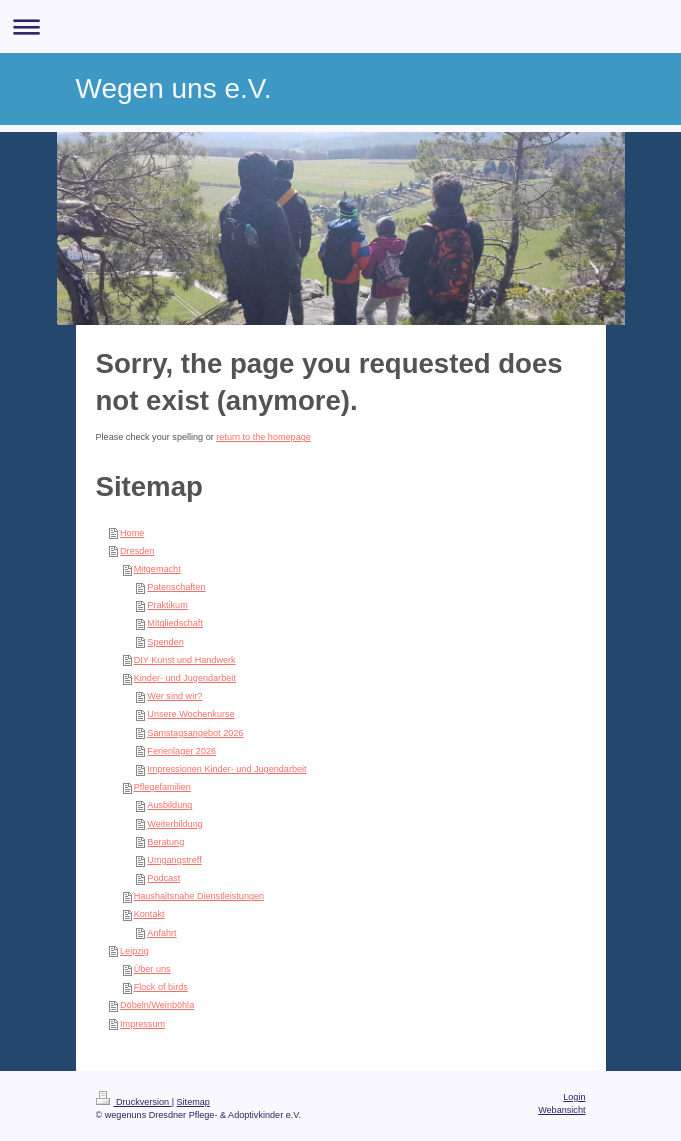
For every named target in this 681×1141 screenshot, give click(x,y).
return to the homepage (263, 437)
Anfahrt (161, 933)
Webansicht (561, 1110)
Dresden (137, 551)
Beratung (165, 842)
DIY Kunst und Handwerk (185, 660)
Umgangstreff (174, 860)
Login (574, 1097)
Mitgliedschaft (175, 623)
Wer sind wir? (174, 696)
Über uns (152, 969)
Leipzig (134, 951)
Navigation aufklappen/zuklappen (340, 26)
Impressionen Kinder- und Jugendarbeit (226, 769)
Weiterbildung (174, 824)
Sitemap (193, 1102)
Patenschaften (176, 587)
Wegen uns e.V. (174, 88)
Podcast (163, 878)
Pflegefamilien (162, 787)
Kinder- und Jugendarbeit (185, 678)
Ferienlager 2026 (181, 751)
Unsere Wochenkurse (190, 714)
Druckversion (134, 1102)
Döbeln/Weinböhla (157, 1005)
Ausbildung (169, 805)
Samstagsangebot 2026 (195, 733)
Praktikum (167, 605)
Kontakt (149, 914)
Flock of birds (161, 987)
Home (132, 533)
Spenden (165, 642)
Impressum (142, 1024)
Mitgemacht (157, 569)
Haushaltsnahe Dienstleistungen (199, 896)
